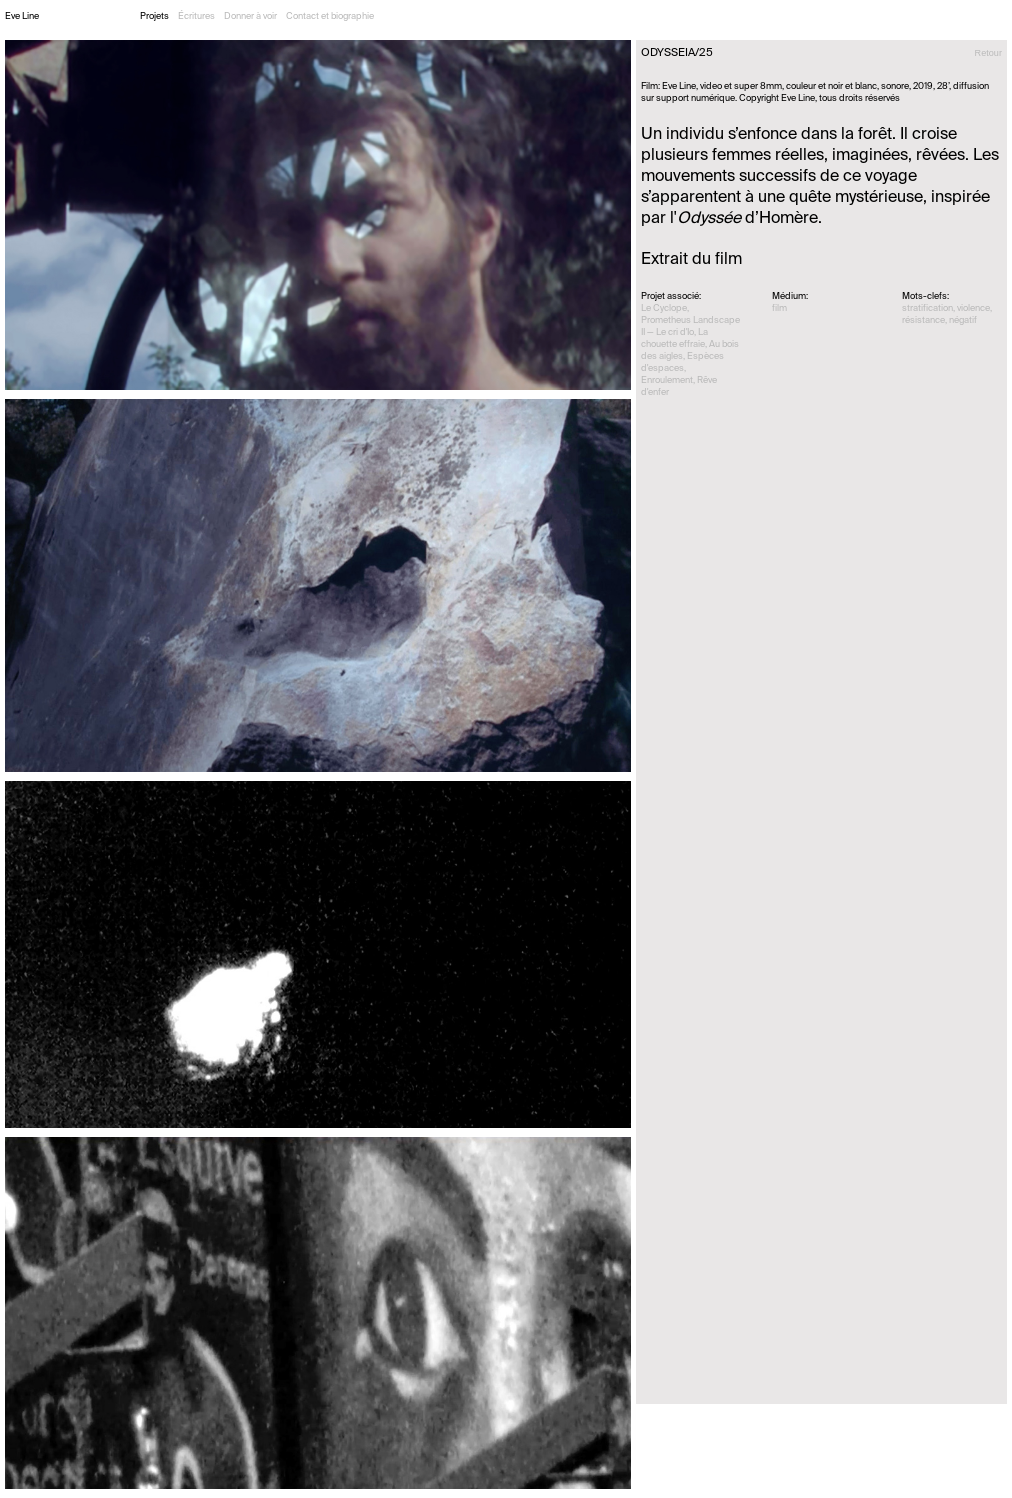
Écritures (196, 16)
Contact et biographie (330, 16)
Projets (154, 16)
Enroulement (667, 380)
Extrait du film (691, 260)
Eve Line (22, 16)
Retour (988, 53)
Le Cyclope (664, 308)
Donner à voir (250, 16)
